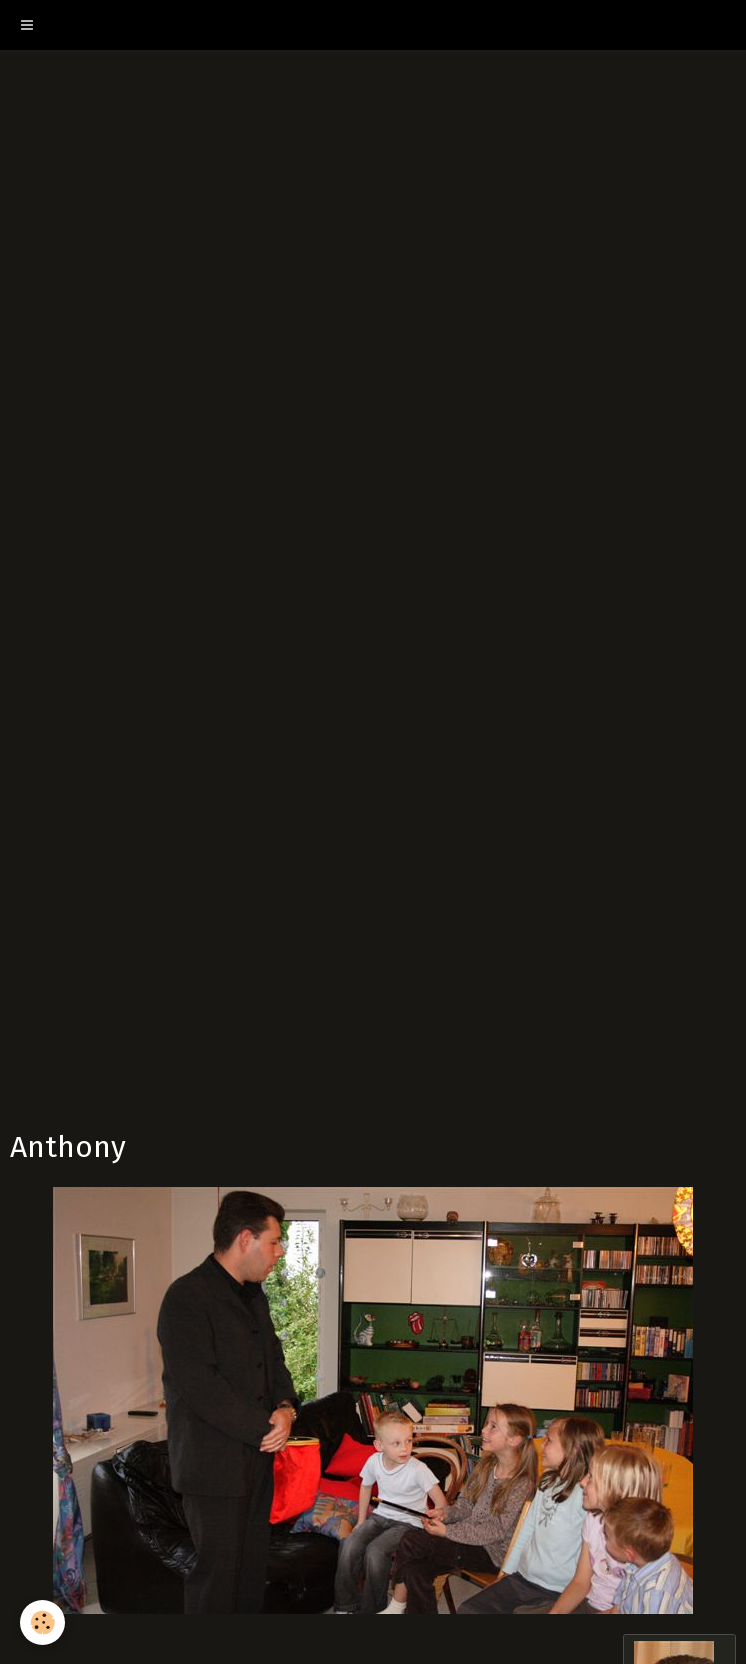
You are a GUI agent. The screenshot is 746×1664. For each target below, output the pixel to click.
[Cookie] (42, 1622)
